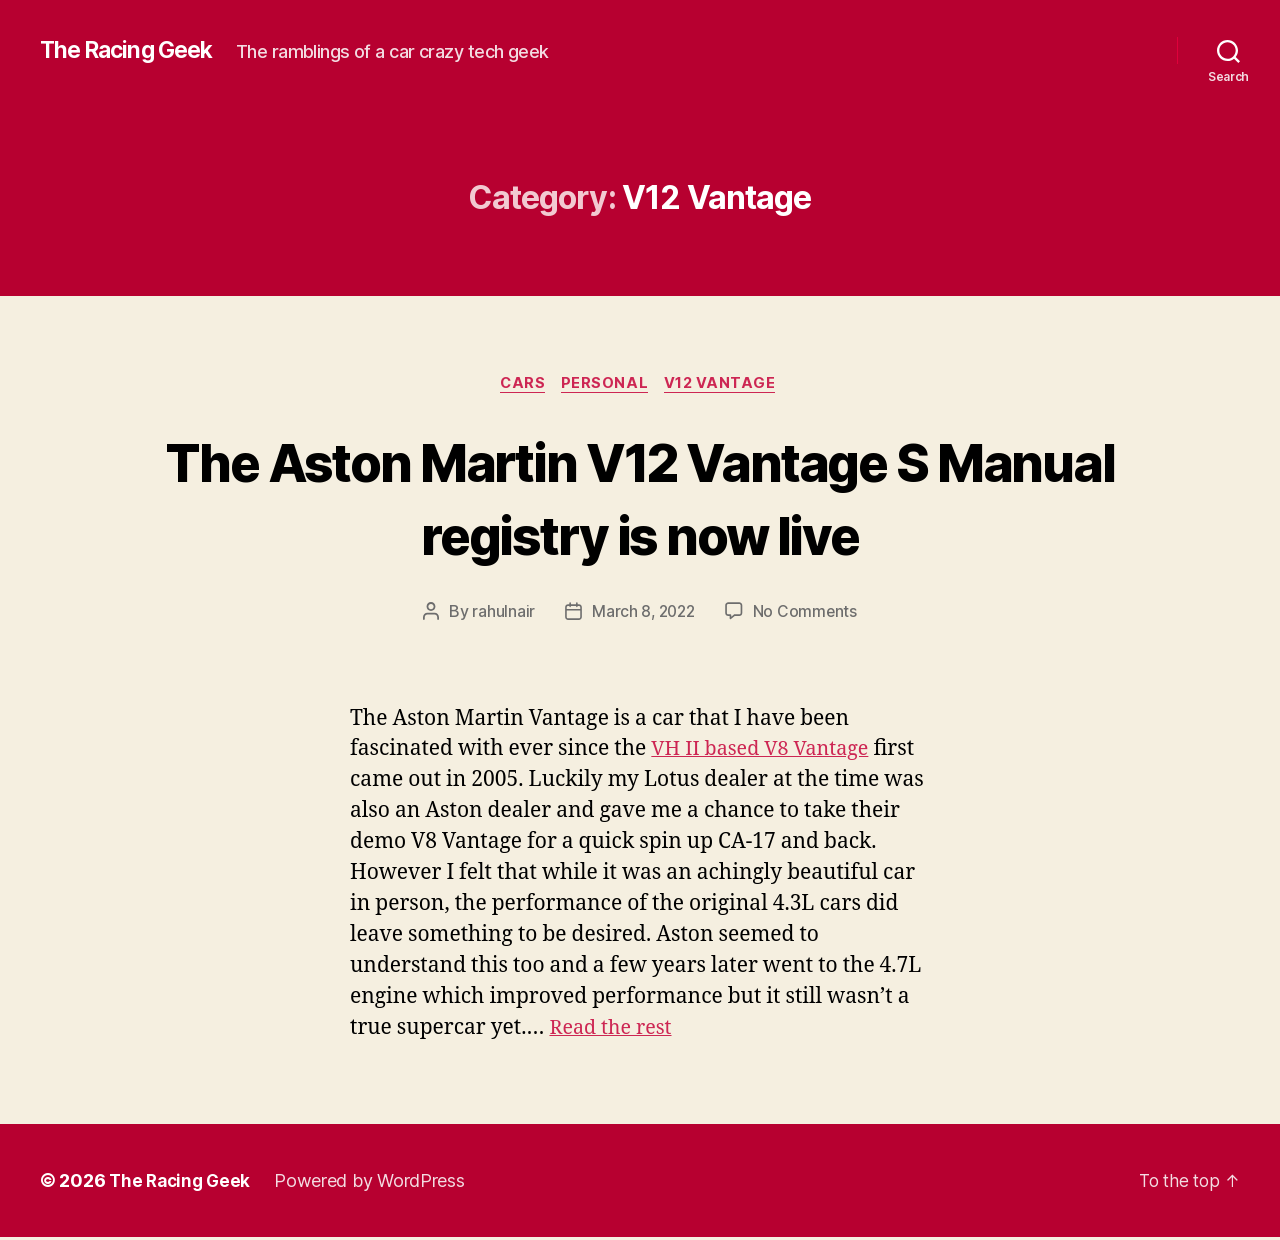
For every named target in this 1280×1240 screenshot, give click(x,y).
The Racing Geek (131, 50)
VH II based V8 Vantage (766, 751)
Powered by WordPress (375, 1183)
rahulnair (501, 614)
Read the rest (614, 1030)
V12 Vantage (727, 385)
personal (606, 385)
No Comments (807, 614)
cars (520, 385)
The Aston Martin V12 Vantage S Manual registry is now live (639, 498)
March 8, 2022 (643, 614)
